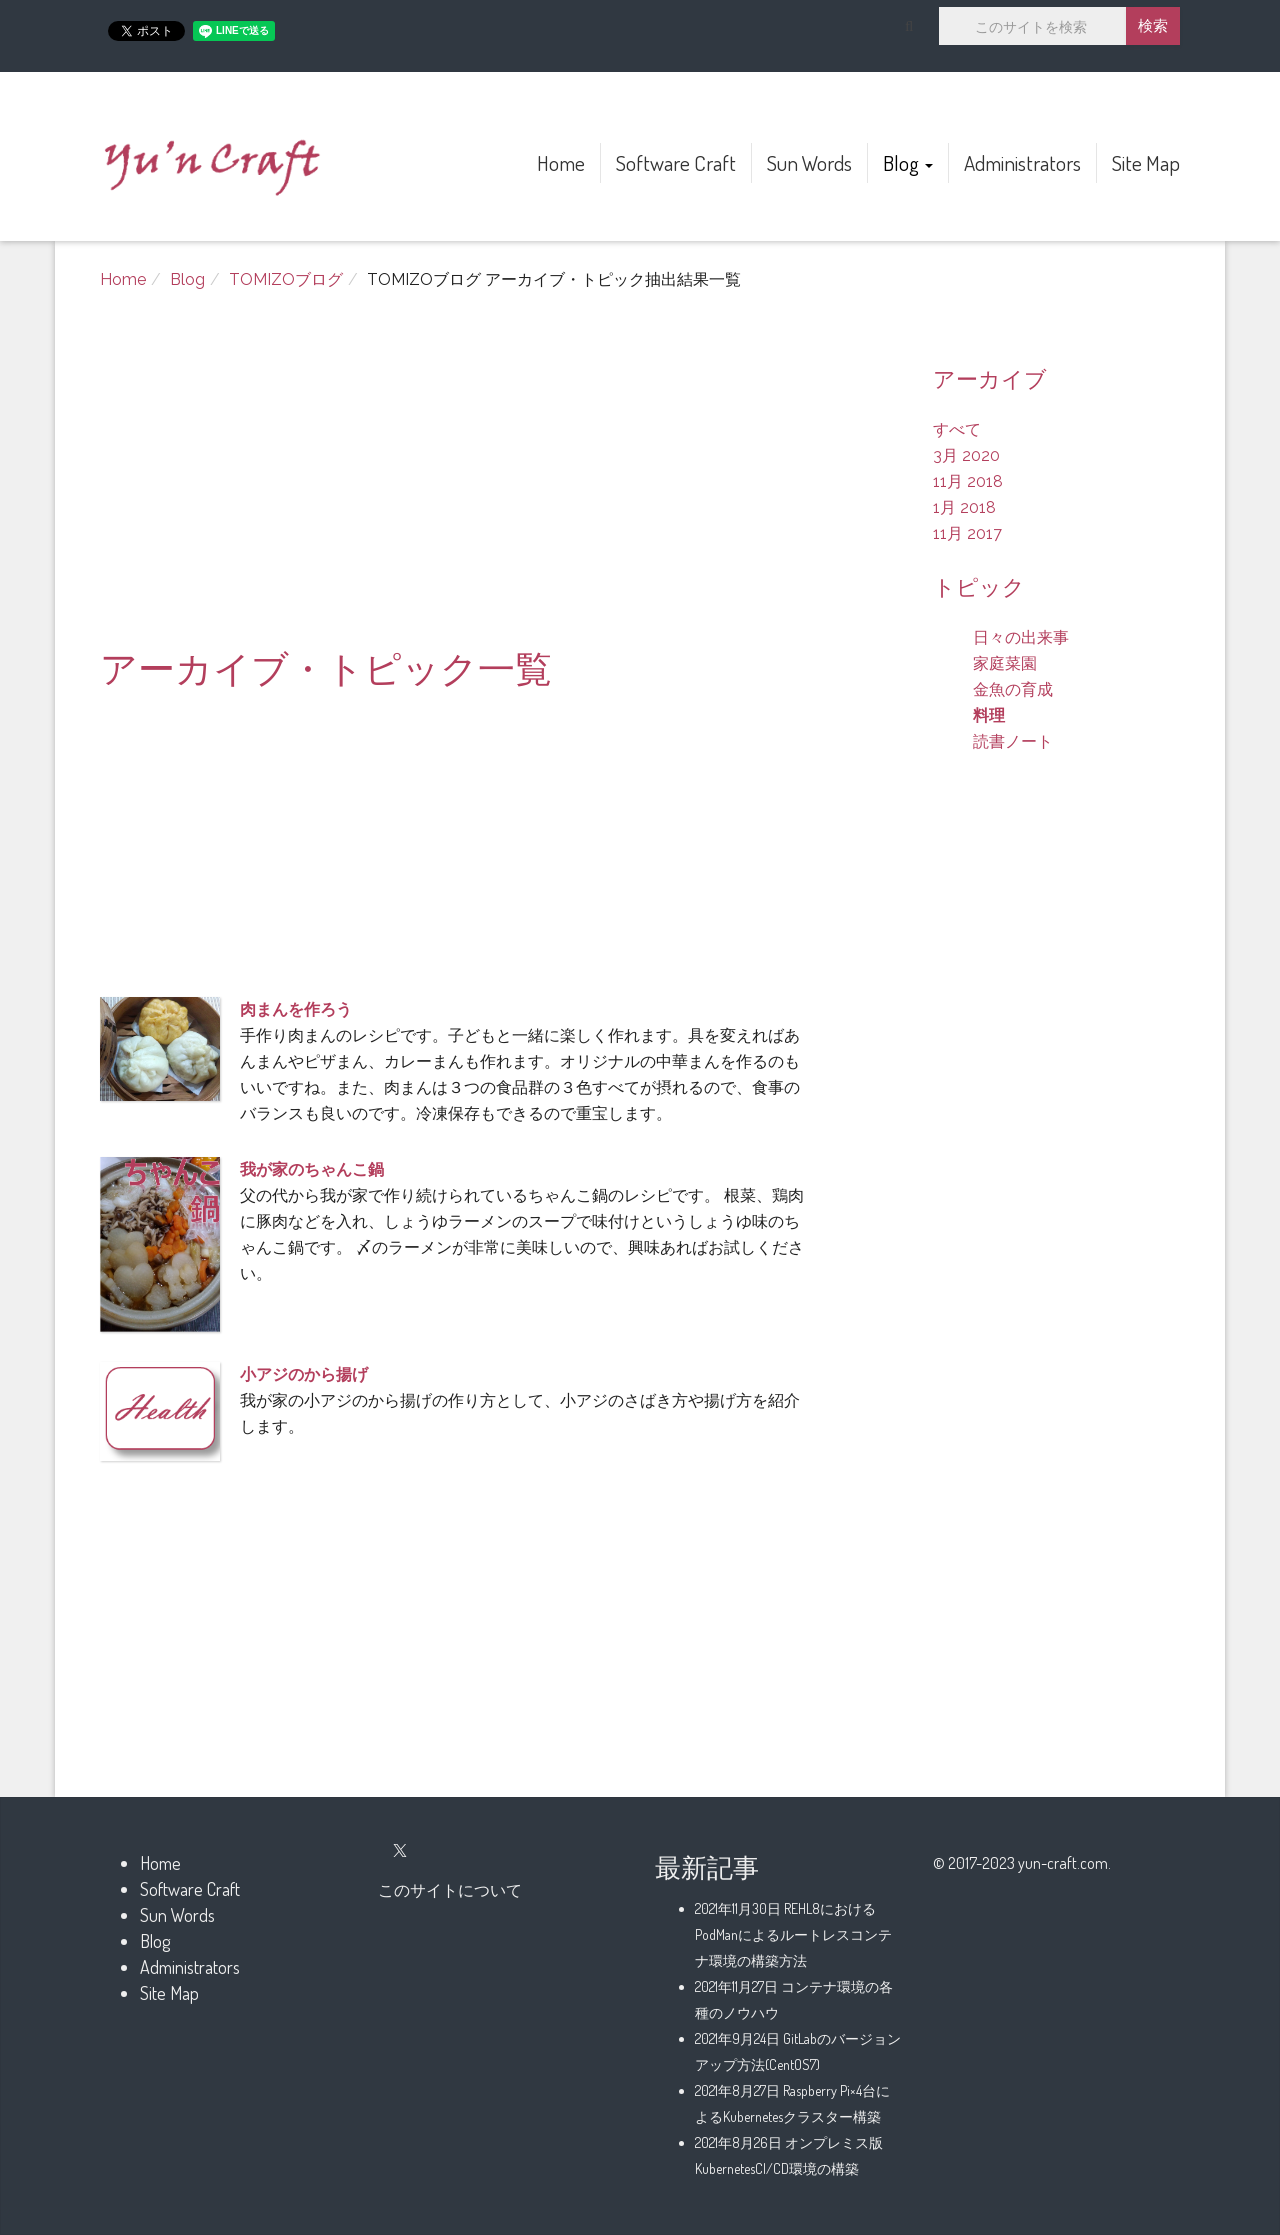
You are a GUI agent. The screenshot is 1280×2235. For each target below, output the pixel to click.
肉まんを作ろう (296, 1009)
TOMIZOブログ (286, 279)
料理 (989, 715)
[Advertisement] (455, 479)
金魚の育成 (1013, 689)
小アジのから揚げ (304, 1374)
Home (561, 162)
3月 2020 (966, 455)
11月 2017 (967, 533)
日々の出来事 (1021, 637)
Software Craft (676, 162)
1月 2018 (964, 507)
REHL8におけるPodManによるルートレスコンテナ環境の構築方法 (793, 1934)
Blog (908, 162)
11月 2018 (968, 481)
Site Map (1146, 162)
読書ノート (1013, 741)
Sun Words (809, 162)
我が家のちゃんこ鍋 (312, 1169)
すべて (957, 429)
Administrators (1022, 162)
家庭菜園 (1005, 663)
